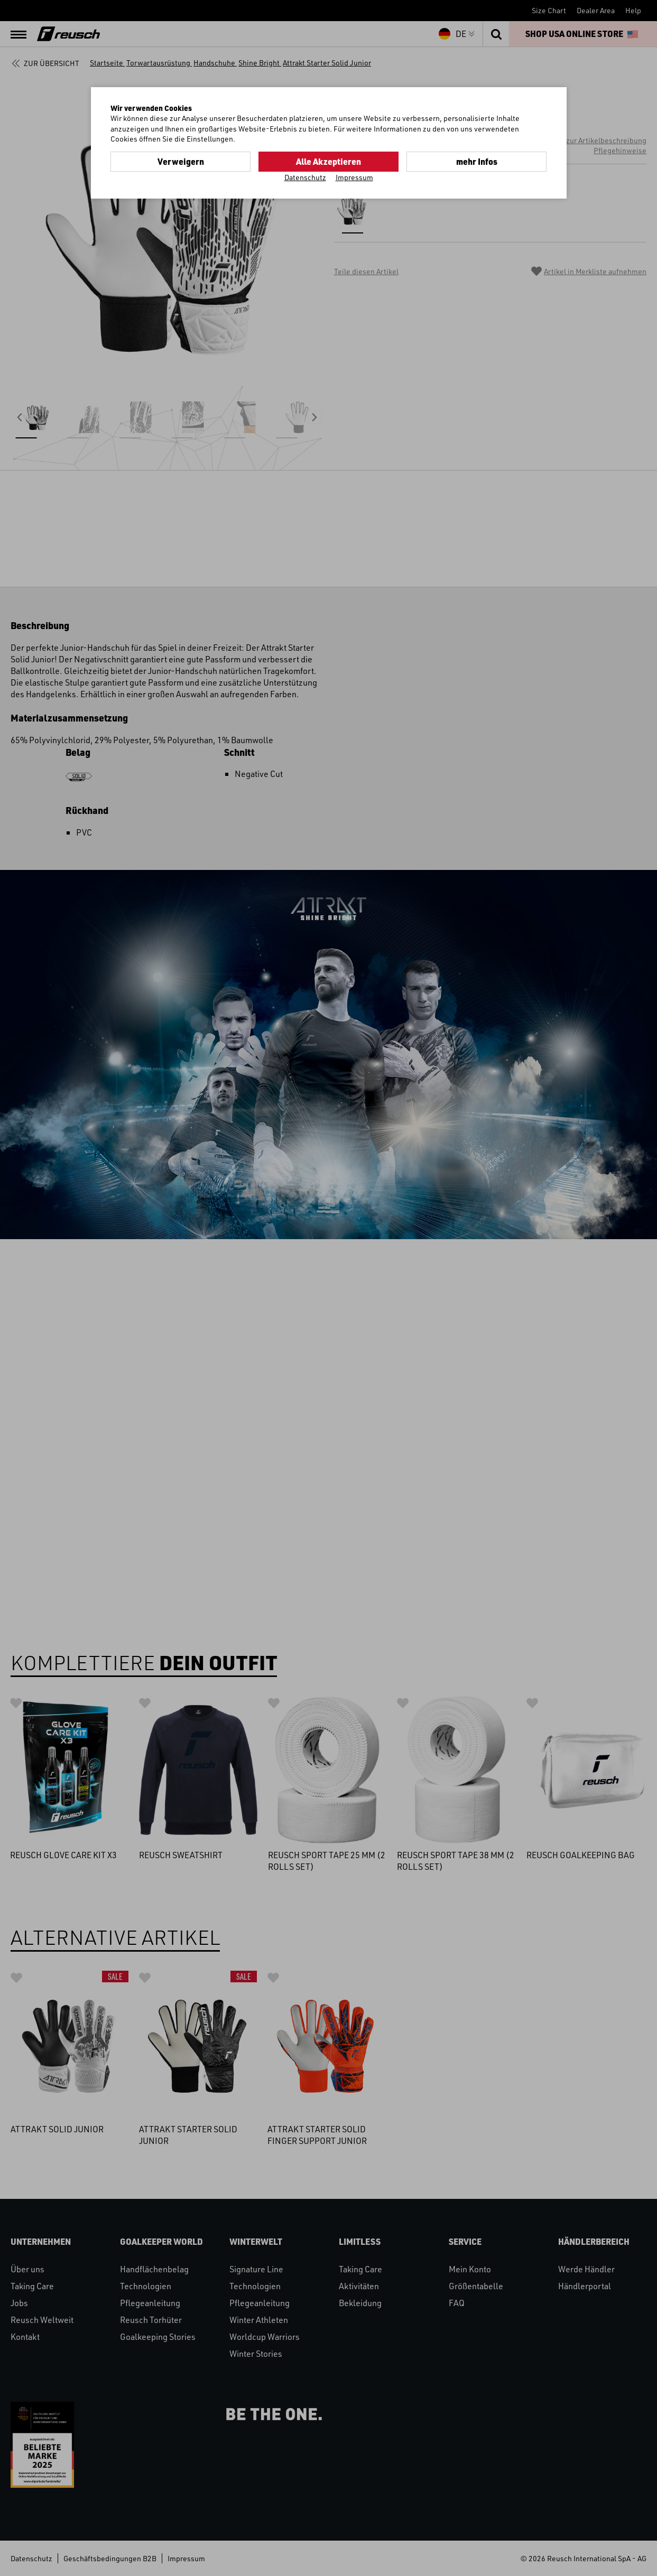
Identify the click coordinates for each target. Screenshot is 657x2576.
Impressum (354, 177)
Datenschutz (305, 177)
